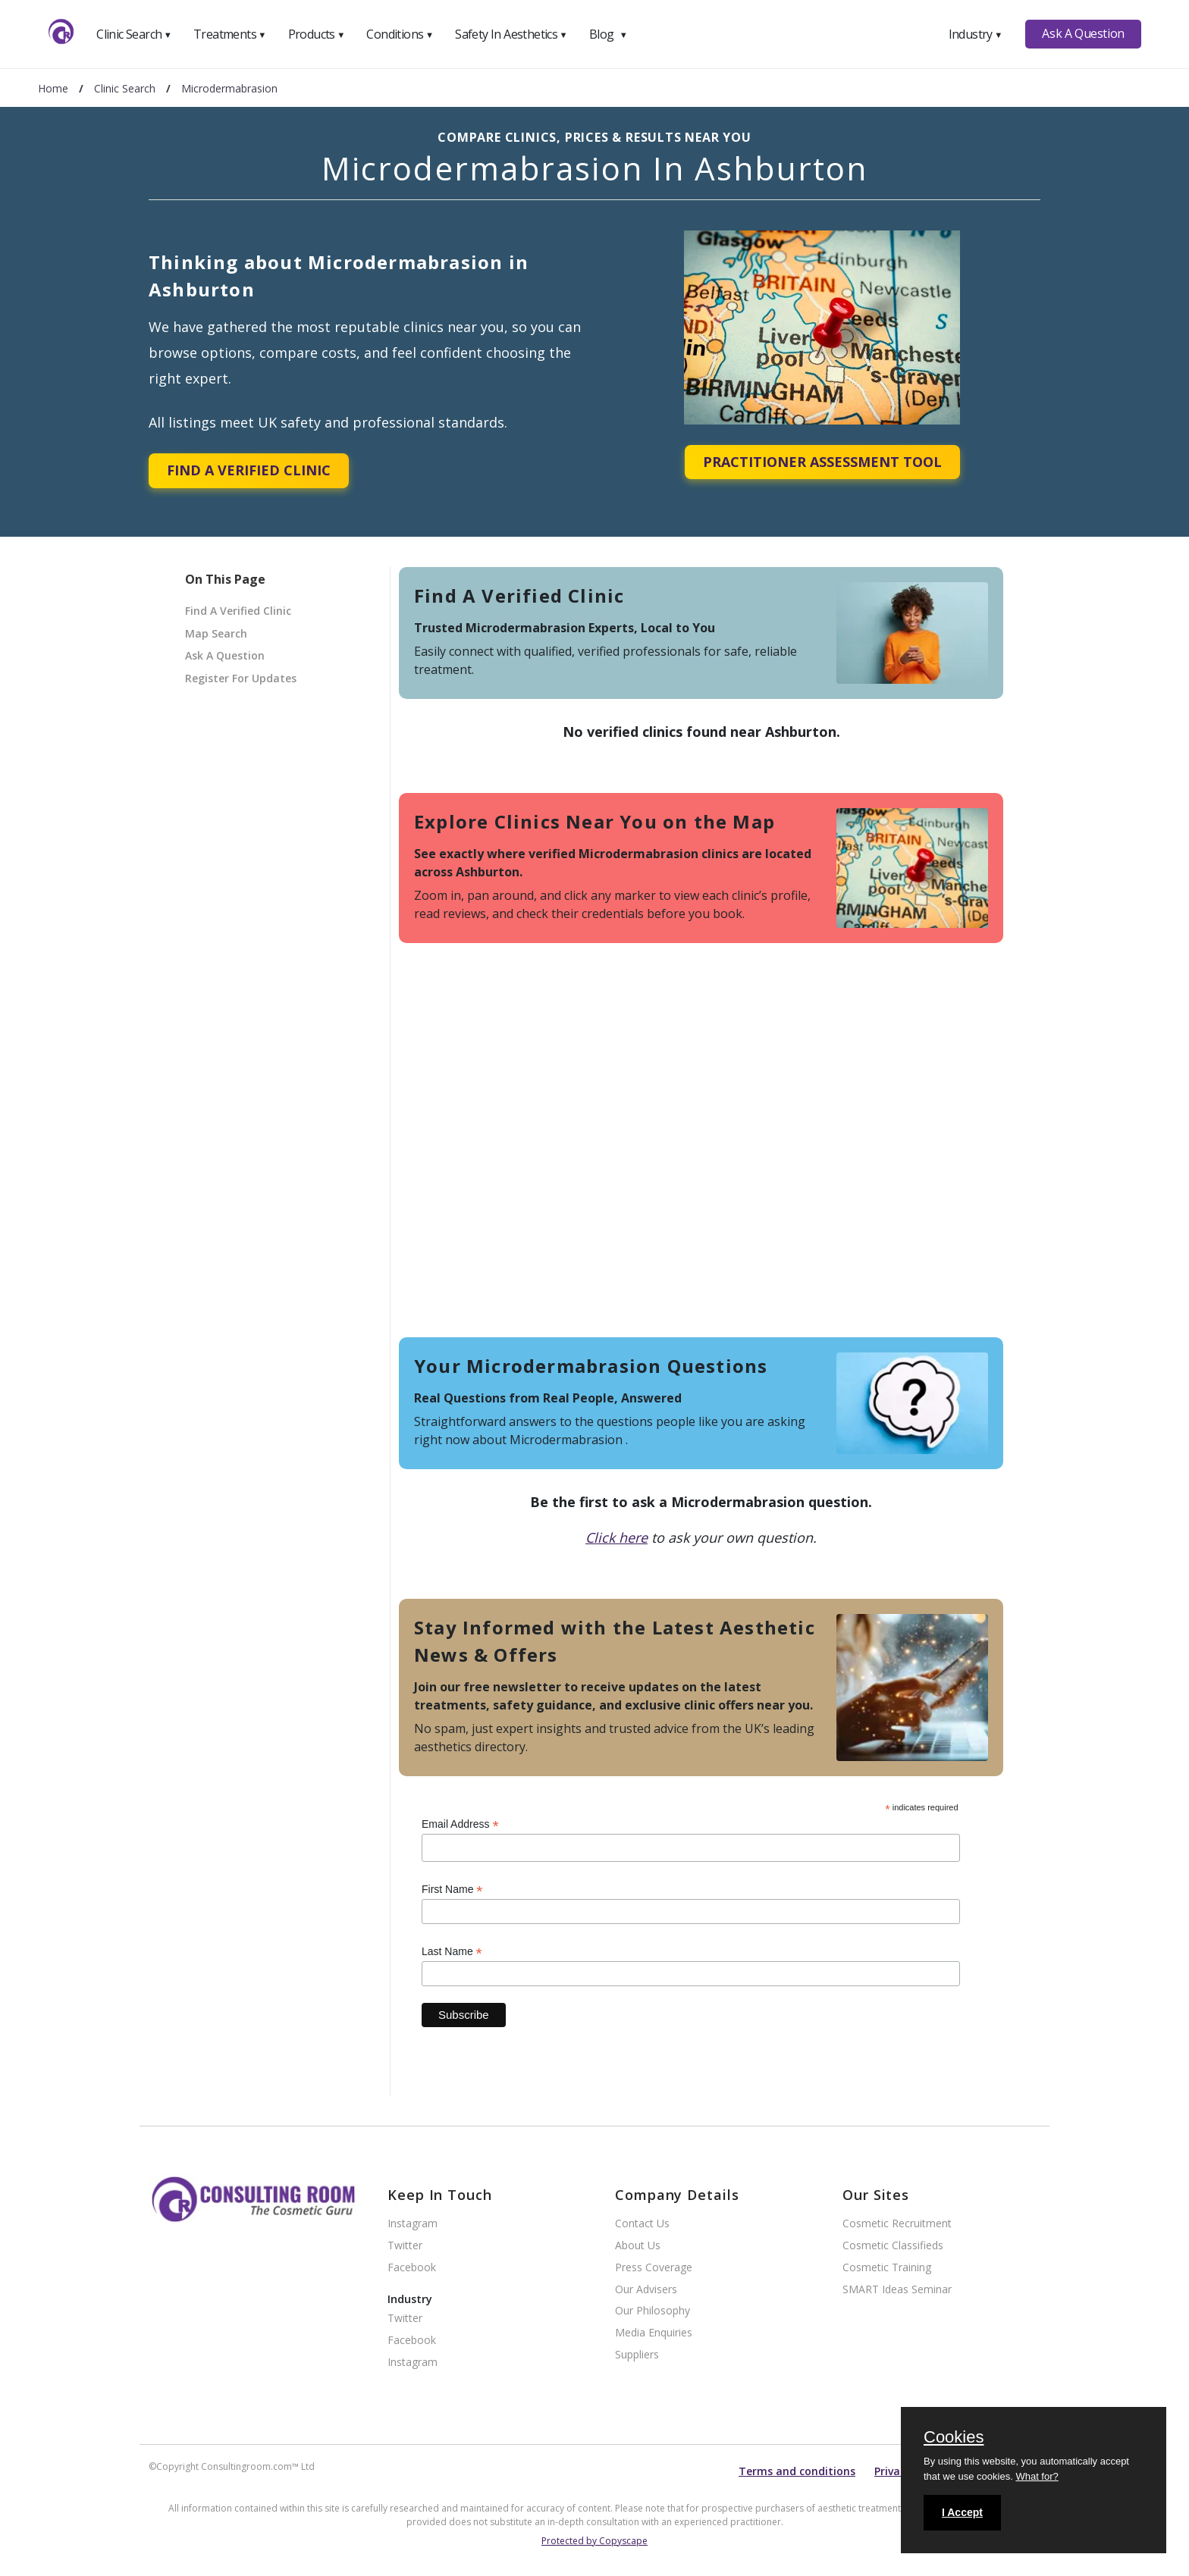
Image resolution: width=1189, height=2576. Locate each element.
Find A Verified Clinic (249, 470)
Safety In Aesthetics (511, 34)
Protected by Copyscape (594, 2540)
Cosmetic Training (886, 2267)
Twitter (404, 2245)
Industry (975, 34)
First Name (452, 1889)
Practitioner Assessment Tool (822, 462)
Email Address (460, 1824)
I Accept (962, 2512)
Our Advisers (646, 2289)
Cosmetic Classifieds (892, 2245)
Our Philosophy (652, 2311)
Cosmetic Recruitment (897, 2223)
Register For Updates (240, 678)
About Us (637, 2245)
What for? (1036, 2476)
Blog (608, 34)
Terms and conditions (797, 2471)
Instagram (412, 2223)
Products (316, 34)
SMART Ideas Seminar (897, 2289)
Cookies (954, 2438)
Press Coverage (653, 2267)
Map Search (216, 633)
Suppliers (637, 2355)
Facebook (411, 2267)
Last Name (452, 1952)
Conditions (399, 34)
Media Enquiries (653, 2333)
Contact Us (642, 2223)
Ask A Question (1083, 33)
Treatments (229, 34)
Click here (616, 1537)
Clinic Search (133, 34)
